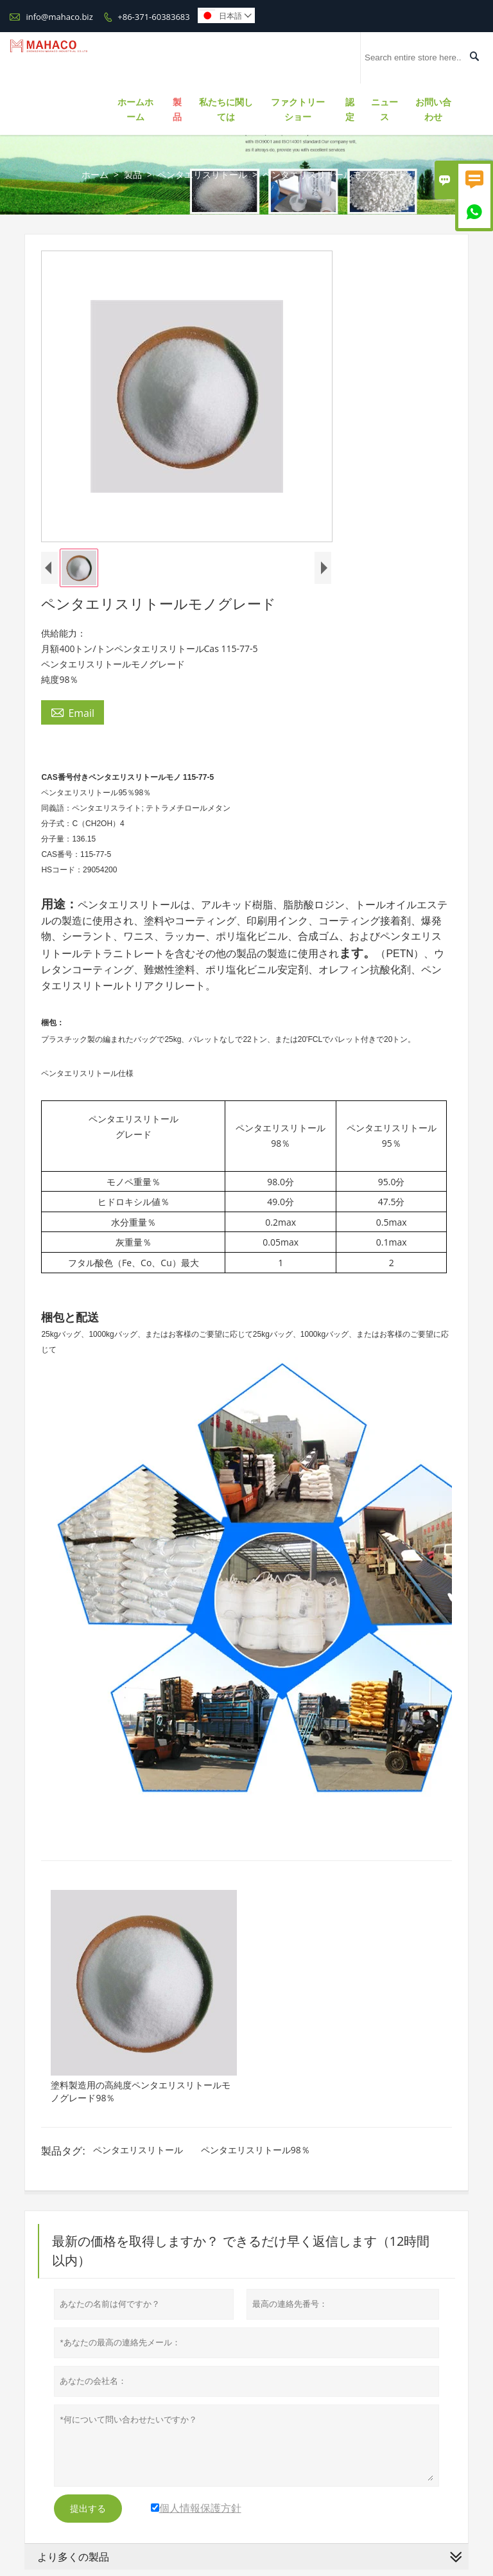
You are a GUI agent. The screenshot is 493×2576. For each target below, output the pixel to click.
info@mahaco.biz (59, 16)
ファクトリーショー (298, 109)
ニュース (384, 109)
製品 (177, 109)
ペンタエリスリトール (202, 174)
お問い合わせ (433, 109)
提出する (88, 2508)
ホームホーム (135, 109)
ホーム (95, 174)
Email (72, 712)
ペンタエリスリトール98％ (255, 2150)
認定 (349, 109)
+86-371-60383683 (153, 16)
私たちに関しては (226, 109)
